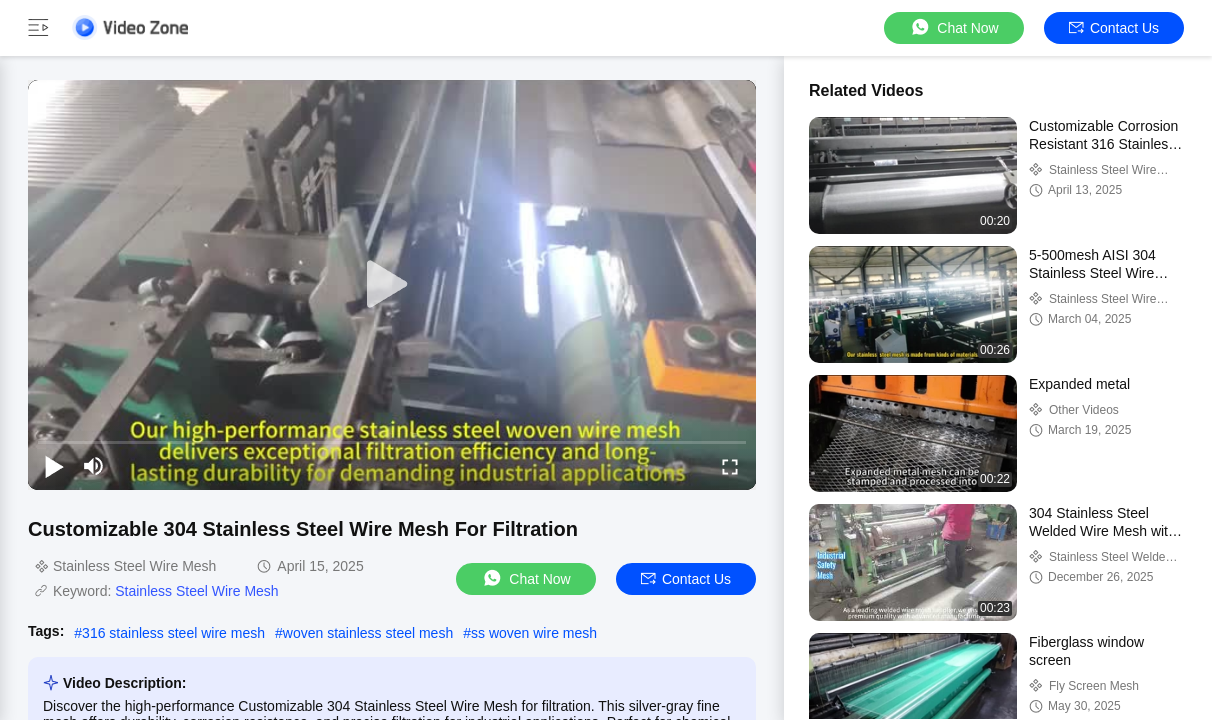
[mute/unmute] (94, 466)
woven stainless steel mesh (368, 633)
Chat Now (953, 27)
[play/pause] (54, 466)
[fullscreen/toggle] (730, 466)
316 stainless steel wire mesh (173, 633)
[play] (392, 285)
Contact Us (1114, 28)
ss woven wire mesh (534, 633)
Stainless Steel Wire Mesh (196, 591)
